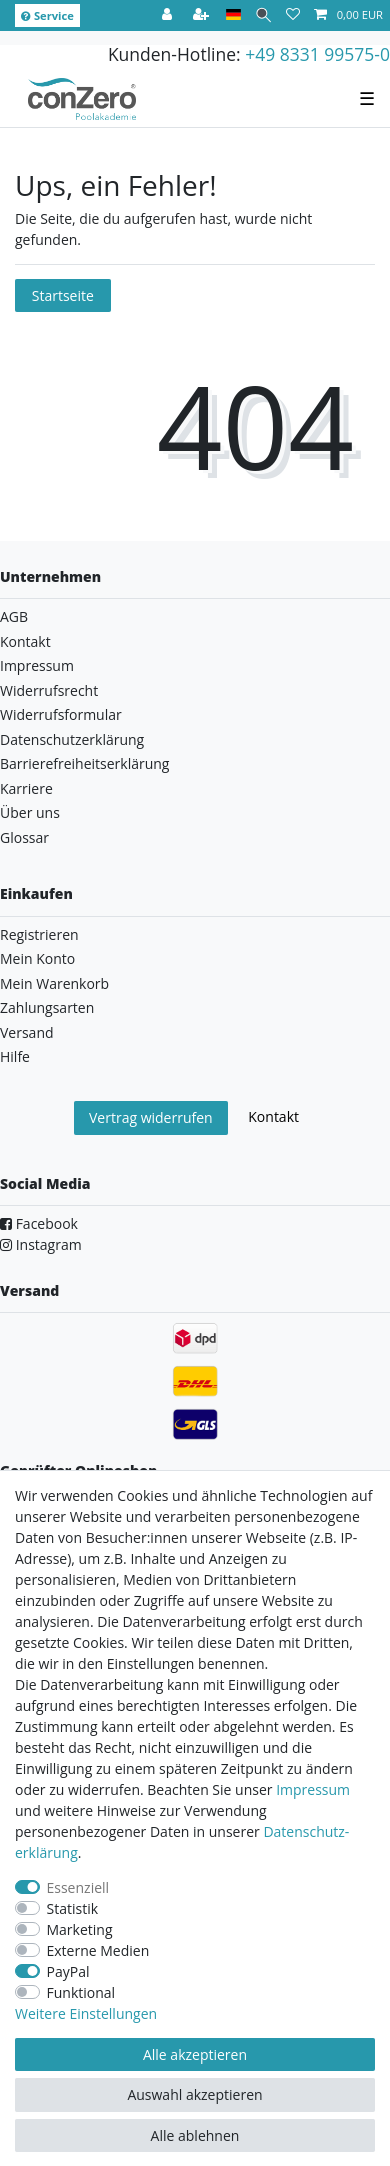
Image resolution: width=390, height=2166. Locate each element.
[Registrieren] (203, 15)
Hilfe (15, 1056)
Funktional (81, 1992)
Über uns (30, 812)
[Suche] (263, 15)
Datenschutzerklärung (72, 739)
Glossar (24, 837)
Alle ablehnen (195, 2135)
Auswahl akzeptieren (194, 2094)
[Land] (233, 15)
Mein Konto (37, 958)
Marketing (80, 1929)
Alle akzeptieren (195, 2054)
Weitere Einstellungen (86, 2013)
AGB (14, 616)
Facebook (39, 1223)
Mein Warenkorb (54, 983)
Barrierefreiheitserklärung (84, 763)
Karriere (26, 788)
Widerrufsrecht (49, 690)
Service (47, 15)
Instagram (41, 1244)
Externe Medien (98, 1950)
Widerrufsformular (61, 714)
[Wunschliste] (293, 15)
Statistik (73, 1908)
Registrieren (39, 934)
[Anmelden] (169, 15)
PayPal (68, 1971)
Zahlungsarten (47, 1007)
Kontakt (25, 641)
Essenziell (78, 1887)
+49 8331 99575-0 (317, 54)
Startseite (63, 295)
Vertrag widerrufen (151, 1117)
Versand (27, 1032)
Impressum (37, 665)
